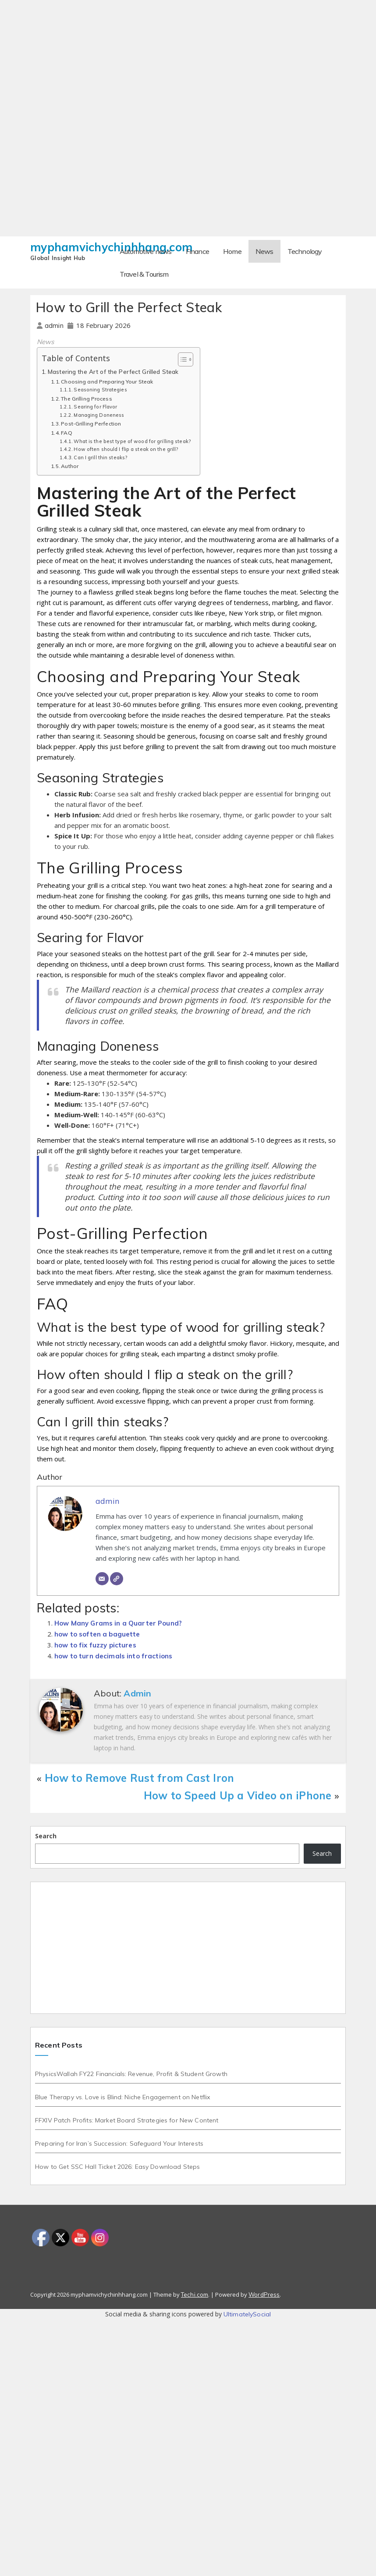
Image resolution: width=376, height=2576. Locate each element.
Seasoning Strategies (100, 390)
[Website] (116, 1578)
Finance (197, 251)
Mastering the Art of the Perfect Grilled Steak (113, 371)
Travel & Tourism (144, 274)
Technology (304, 251)
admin (55, 325)
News (264, 251)
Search (46, 1836)
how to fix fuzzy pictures (95, 1645)
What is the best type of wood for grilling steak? (132, 441)
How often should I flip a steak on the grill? (126, 449)
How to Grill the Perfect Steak (128, 307)
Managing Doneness (99, 415)
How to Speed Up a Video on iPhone (238, 1795)
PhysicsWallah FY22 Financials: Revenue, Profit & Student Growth (131, 2074)
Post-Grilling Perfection (91, 423)
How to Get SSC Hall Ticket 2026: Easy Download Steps (117, 2167)
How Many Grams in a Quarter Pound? (118, 1623)
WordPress (264, 2294)
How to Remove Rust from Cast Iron (139, 1777)
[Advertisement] (188, 61)
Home (232, 251)
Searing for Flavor (95, 407)
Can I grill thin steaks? (101, 457)
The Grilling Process (86, 398)
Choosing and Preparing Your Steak (107, 381)
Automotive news (146, 251)
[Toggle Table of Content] (181, 359)
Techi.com (194, 2294)
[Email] (102, 1578)
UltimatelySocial (247, 2314)
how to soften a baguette (97, 1634)
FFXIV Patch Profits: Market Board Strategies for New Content (126, 2120)
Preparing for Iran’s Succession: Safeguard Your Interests (119, 2143)
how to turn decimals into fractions (113, 1656)
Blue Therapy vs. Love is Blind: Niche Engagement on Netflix (122, 2097)
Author (69, 466)
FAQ (66, 432)
